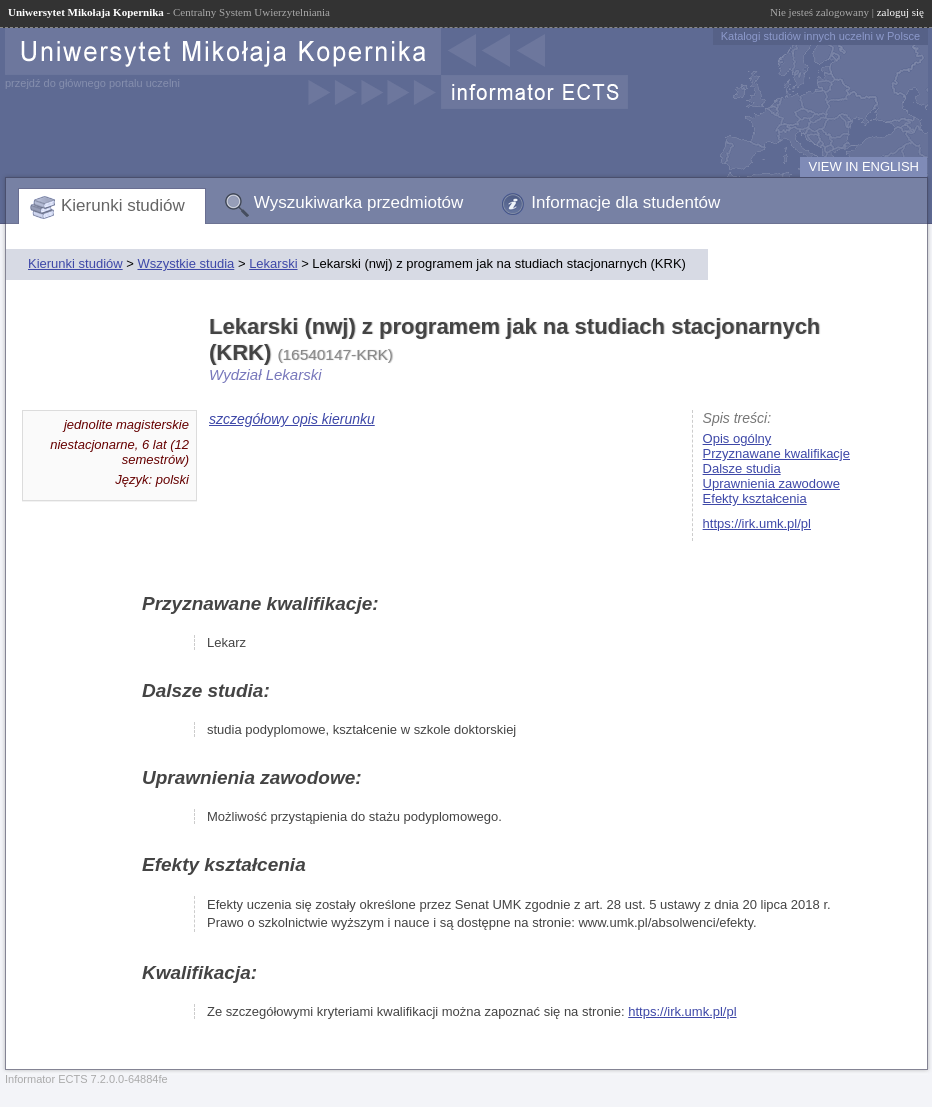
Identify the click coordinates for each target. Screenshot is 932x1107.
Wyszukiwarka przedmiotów (359, 202)
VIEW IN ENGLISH (863, 166)
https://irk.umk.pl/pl (757, 523)
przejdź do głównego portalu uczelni (92, 83)
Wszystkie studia (185, 263)
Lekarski (273, 263)
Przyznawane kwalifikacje (776, 453)
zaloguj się (900, 12)
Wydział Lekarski (265, 374)
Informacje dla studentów (625, 202)
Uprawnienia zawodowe (771, 483)
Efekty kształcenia (755, 498)
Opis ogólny (737, 438)
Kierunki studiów (123, 205)
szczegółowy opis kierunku (292, 419)
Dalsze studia (742, 468)
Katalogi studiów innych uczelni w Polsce (820, 36)
